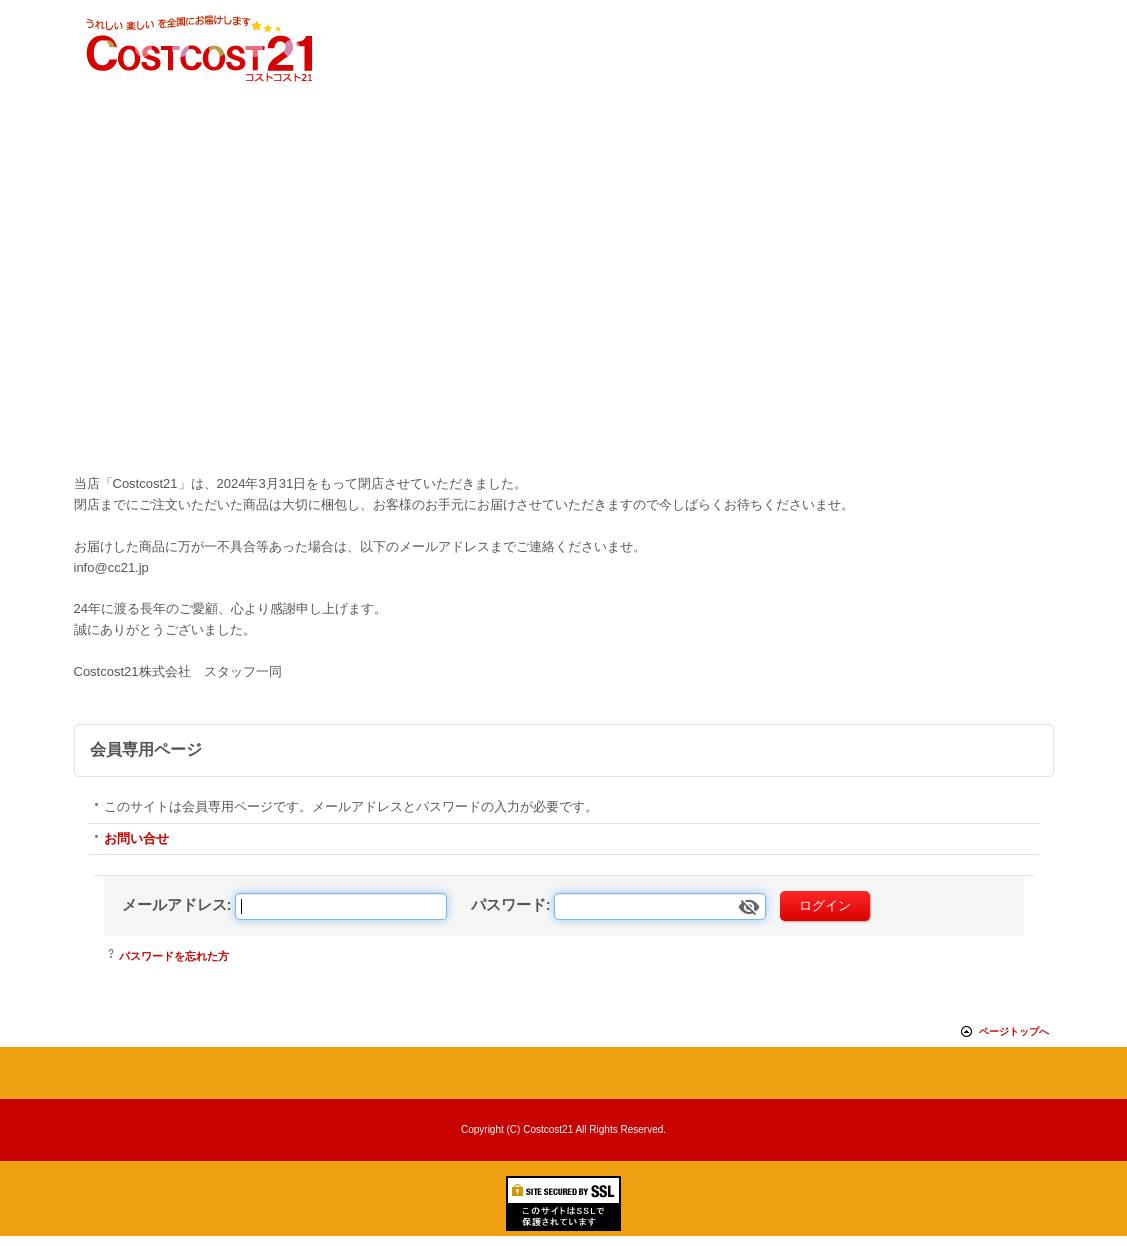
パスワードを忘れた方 (174, 956)
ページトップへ (1014, 1031)
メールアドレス (174, 904)
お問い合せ (136, 838)
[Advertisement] (563, 319)
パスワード (508, 904)
